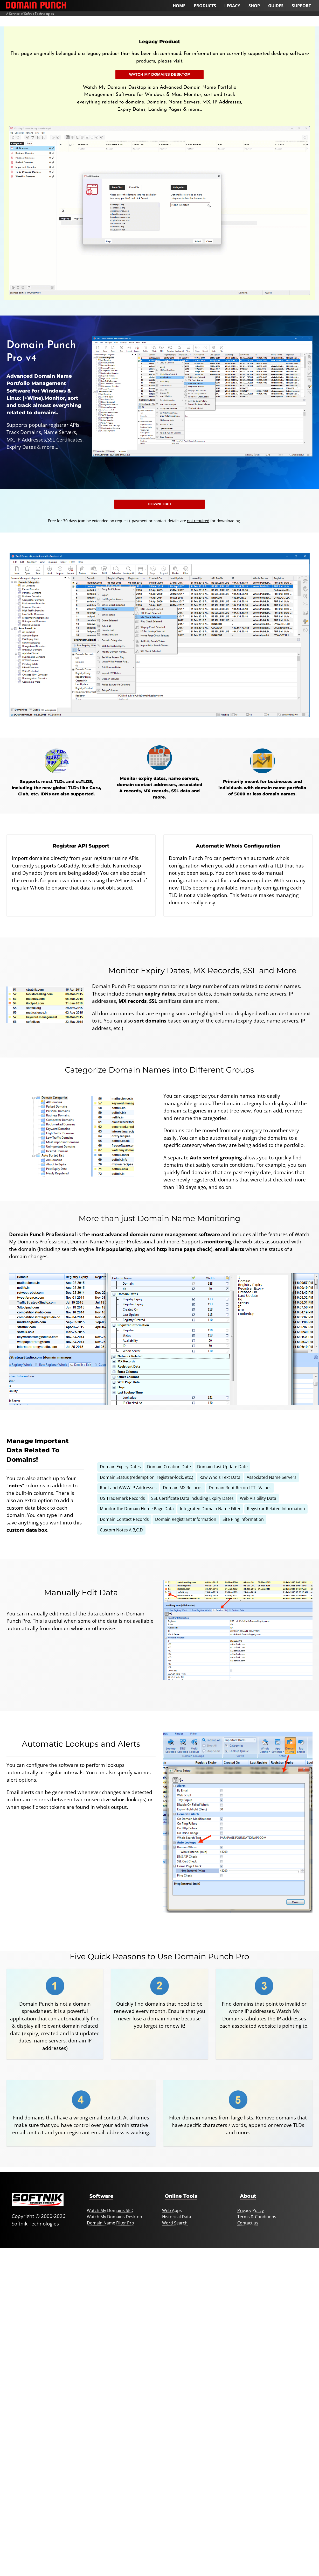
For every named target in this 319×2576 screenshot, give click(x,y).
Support (301, 6)
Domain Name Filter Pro (110, 2223)
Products (205, 6)
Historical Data (176, 2217)
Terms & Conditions (256, 2217)
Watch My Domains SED (110, 2210)
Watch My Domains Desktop (159, 74)
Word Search (175, 2223)
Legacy (232, 6)
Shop (254, 6)
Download (159, 504)
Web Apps (172, 2210)
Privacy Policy (250, 2210)
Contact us (247, 2223)
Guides (275, 6)
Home (179, 6)
